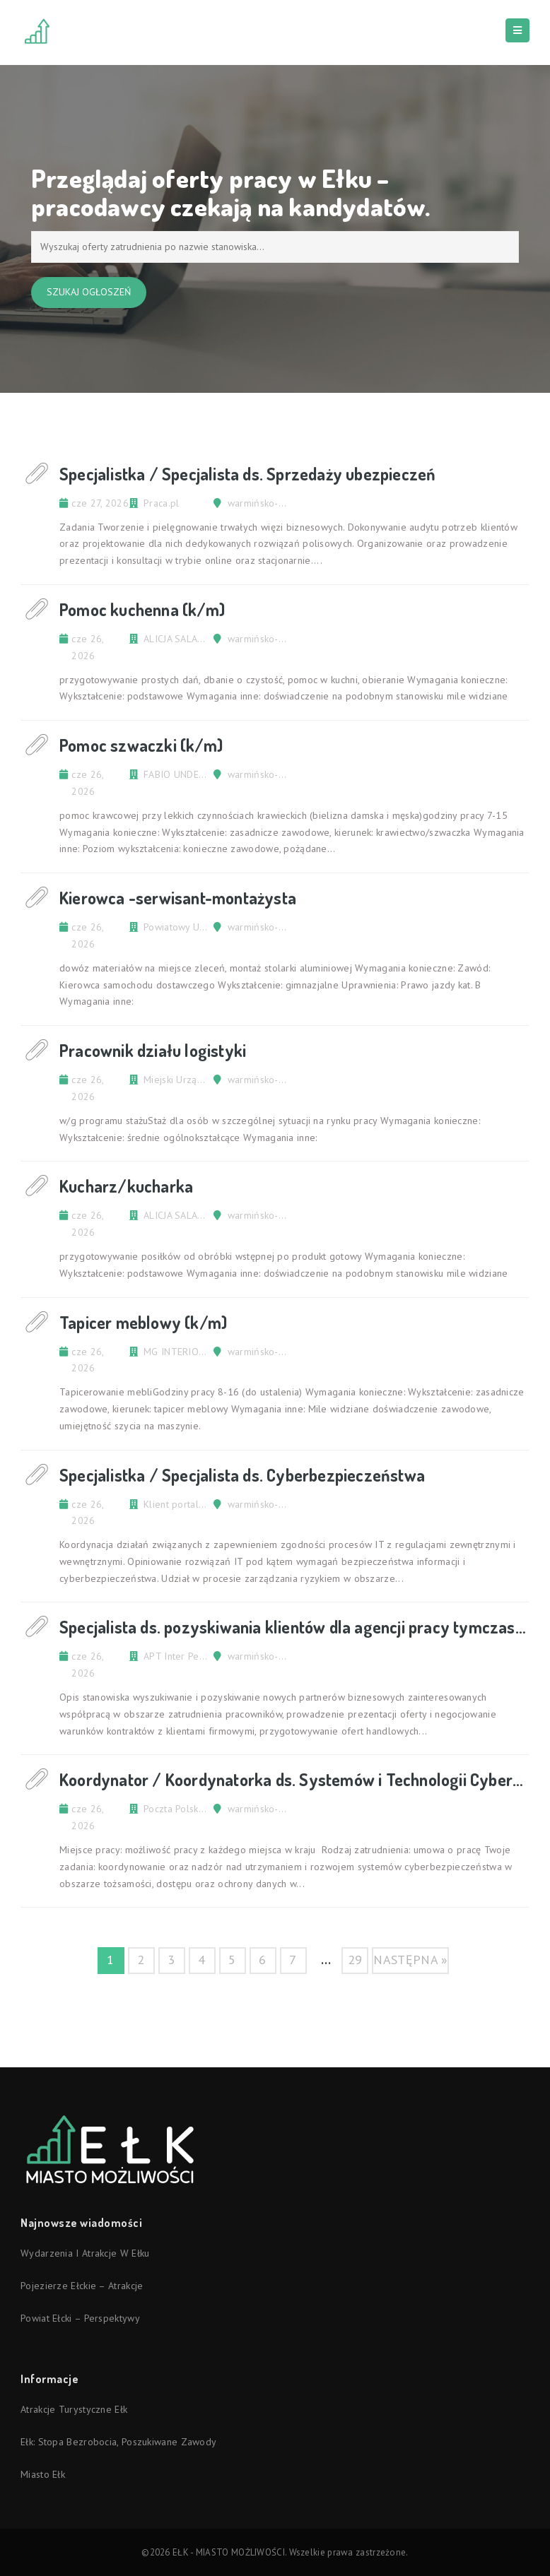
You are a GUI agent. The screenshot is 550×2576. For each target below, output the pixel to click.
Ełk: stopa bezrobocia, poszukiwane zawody (118, 2441)
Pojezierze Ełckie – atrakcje (82, 2285)
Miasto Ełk (43, 2474)
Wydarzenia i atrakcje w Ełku (85, 2253)
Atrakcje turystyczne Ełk (74, 2409)
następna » (410, 1959)
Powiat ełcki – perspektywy (80, 2318)
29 (355, 1959)
